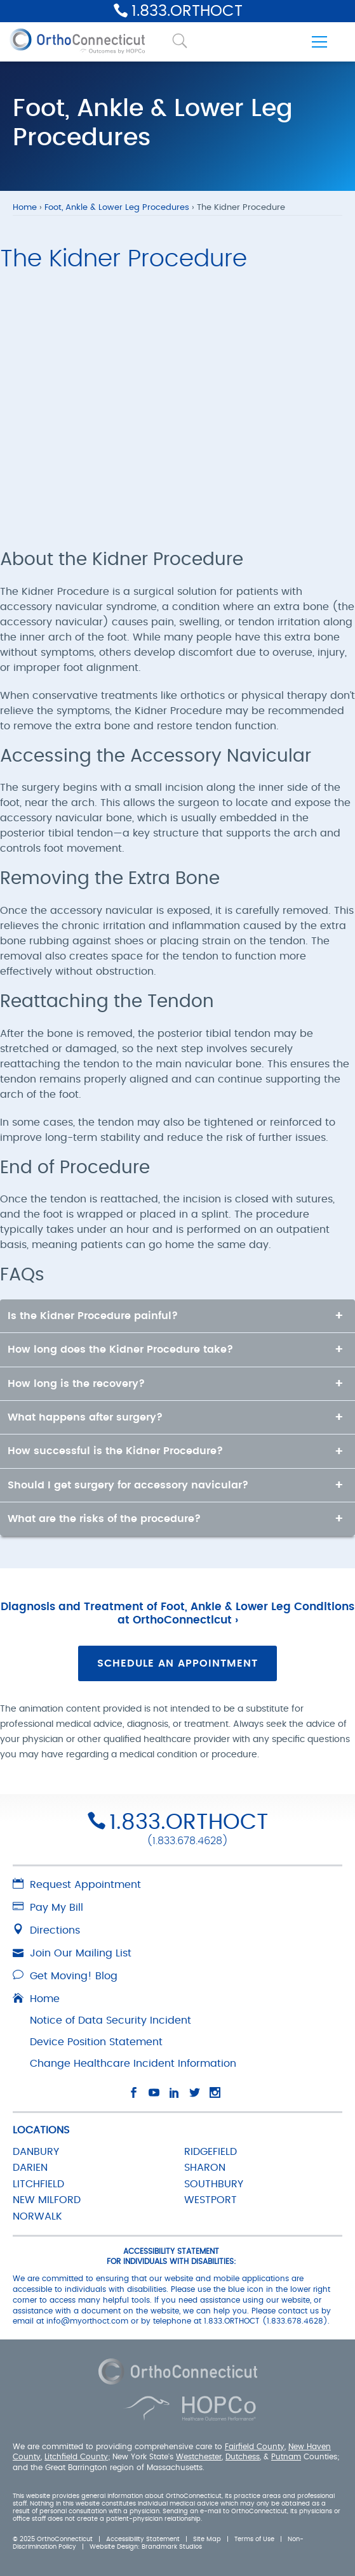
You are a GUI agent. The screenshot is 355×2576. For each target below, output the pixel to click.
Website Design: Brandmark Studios (146, 2547)
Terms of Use (254, 2539)
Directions (46, 1930)
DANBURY (36, 2152)
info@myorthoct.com (87, 2321)
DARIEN (30, 2168)
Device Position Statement (96, 2042)
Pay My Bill (48, 1908)
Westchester (199, 2457)
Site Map (207, 2539)
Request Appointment (77, 1885)
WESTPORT (210, 2200)
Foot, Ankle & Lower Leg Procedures (116, 208)
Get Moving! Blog (65, 1976)
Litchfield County (76, 2457)
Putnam (286, 2457)
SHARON (204, 2168)
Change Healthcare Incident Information (133, 2064)
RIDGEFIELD (210, 2152)
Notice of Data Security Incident (110, 2020)
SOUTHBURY (213, 2184)
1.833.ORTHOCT (187, 11)
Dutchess (242, 2457)
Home (25, 208)
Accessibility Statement (143, 2539)
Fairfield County (255, 2446)
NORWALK (37, 2216)
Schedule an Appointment (177, 1663)
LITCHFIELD (38, 2184)
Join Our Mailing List (72, 1953)
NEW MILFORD (47, 2200)
